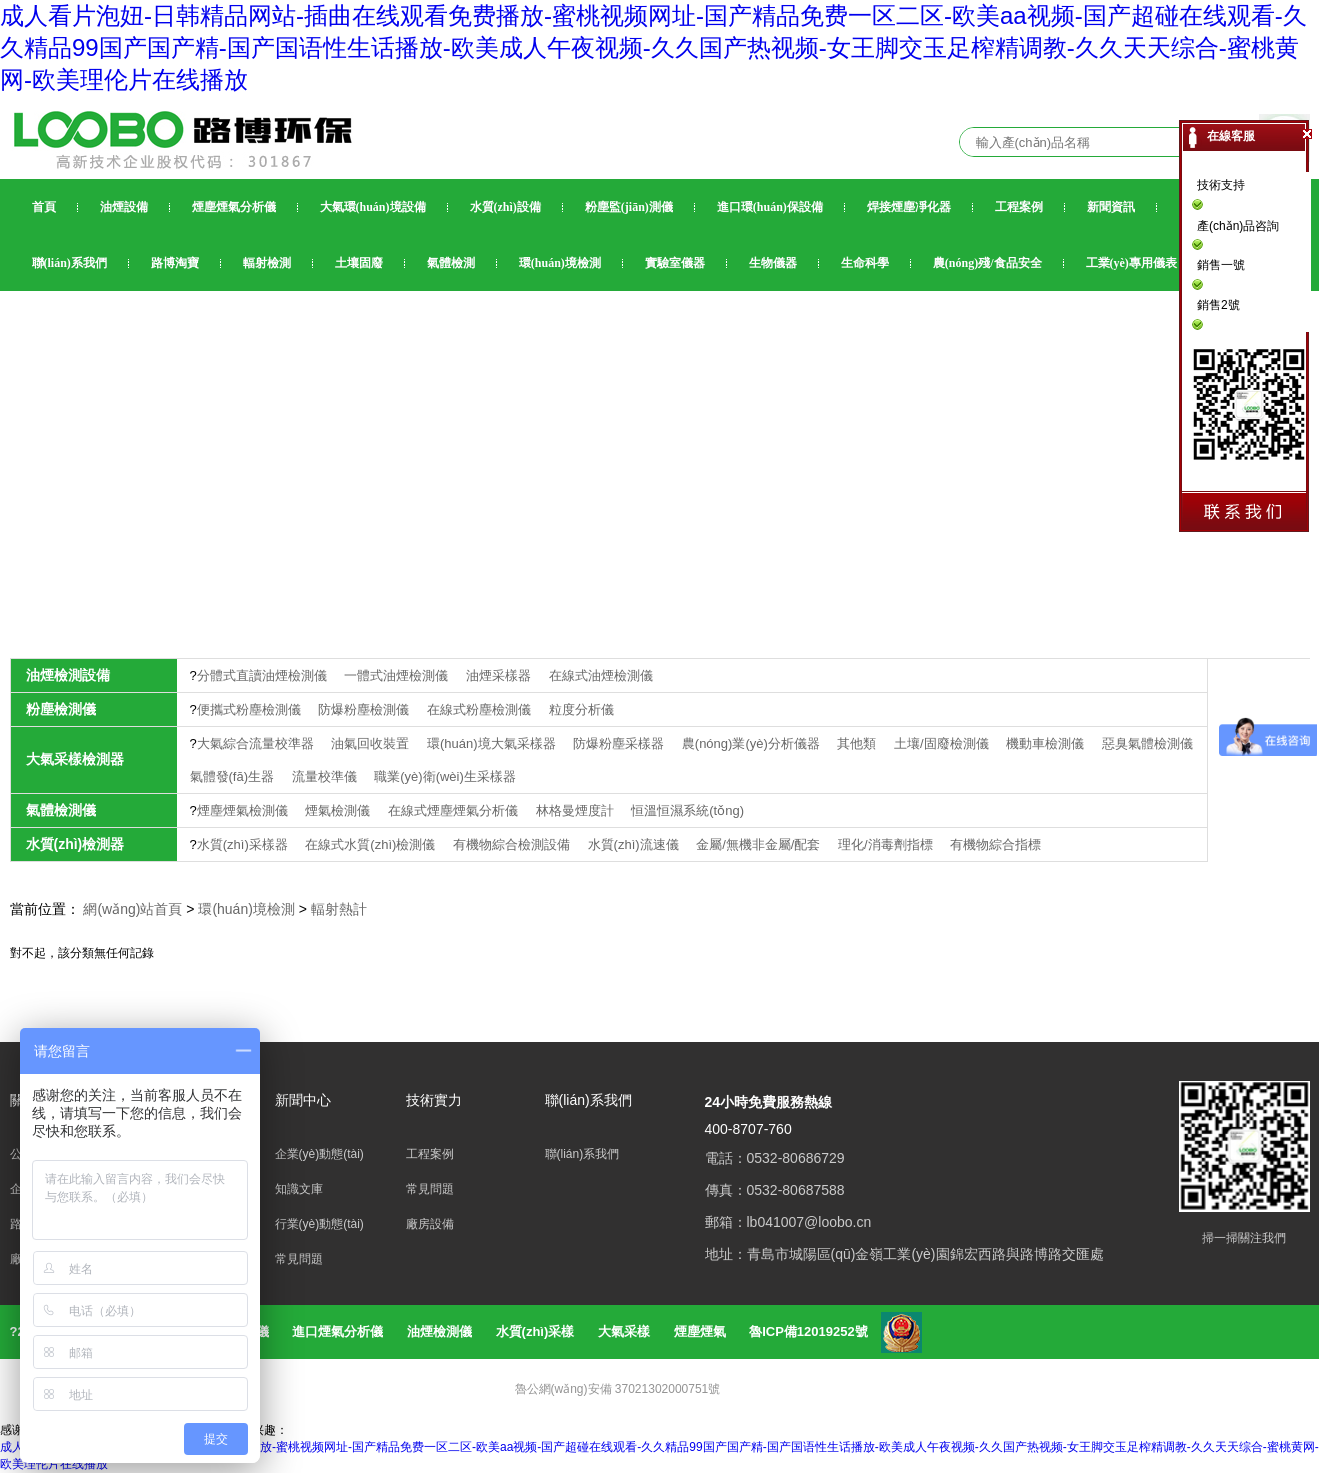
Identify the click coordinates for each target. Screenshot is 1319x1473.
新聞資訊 (1111, 207)
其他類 (858, 743)
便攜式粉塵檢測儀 (251, 709)
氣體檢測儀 (61, 810)
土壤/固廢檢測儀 (943, 743)
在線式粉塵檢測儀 (481, 709)
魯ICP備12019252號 (808, 1331)
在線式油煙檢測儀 (601, 675)
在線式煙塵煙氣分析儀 (455, 810)
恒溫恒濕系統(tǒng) (687, 810)
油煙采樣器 (500, 675)
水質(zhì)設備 (505, 207)
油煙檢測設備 (68, 675)
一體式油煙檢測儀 (398, 675)
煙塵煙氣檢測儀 (244, 810)
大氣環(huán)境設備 (373, 207)
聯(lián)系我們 (69, 263)
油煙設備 (124, 207)
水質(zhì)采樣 (535, 1331)
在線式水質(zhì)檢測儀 (372, 844)
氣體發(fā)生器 (234, 776)
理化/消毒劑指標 (887, 844)
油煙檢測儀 (439, 1331)
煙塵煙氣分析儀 (234, 207)
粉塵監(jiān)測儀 (629, 207)
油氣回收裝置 (372, 743)
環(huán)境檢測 (560, 263)
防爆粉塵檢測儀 (365, 709)
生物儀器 (773, 263)
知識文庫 (299, 1189)
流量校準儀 (326, 776)
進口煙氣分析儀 (337, 1331)
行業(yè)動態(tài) (319, 1224)
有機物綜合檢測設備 (513, 844)
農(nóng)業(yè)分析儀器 (753, 743)
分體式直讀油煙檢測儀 (264, 675)
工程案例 (1019, 207)
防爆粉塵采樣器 (620, 743)
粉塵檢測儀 (61, 709)
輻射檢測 (267, 263)
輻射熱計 (339, 909)
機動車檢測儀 (1047, 743)
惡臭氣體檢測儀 (1147, 743)
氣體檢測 (451, 263)
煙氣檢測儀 (339, 810)
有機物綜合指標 (995, 844)
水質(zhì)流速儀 (635, 844)
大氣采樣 (624, 1331)
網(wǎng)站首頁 (132, 909)
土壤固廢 (359, 263)
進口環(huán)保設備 (770, 207)
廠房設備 (430, 1224)
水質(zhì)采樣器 (244, 844)
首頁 (44, 207)
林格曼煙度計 (577, 810)
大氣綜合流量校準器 (257, 743)
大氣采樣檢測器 (75, 759)
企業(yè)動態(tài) (319, 1154)
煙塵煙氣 (700, 1331)
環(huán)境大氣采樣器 (493, 743)
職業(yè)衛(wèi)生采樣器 (445, 776)
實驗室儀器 (675, 263)
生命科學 (865, 263)
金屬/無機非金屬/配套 (760, 844)
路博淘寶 (175, 263)
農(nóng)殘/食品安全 (987, 263)
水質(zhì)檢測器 (75, 844)
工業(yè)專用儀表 (1131, 263)
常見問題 (299, 1259)
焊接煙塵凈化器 (909, 207)
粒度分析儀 (581, 709)
